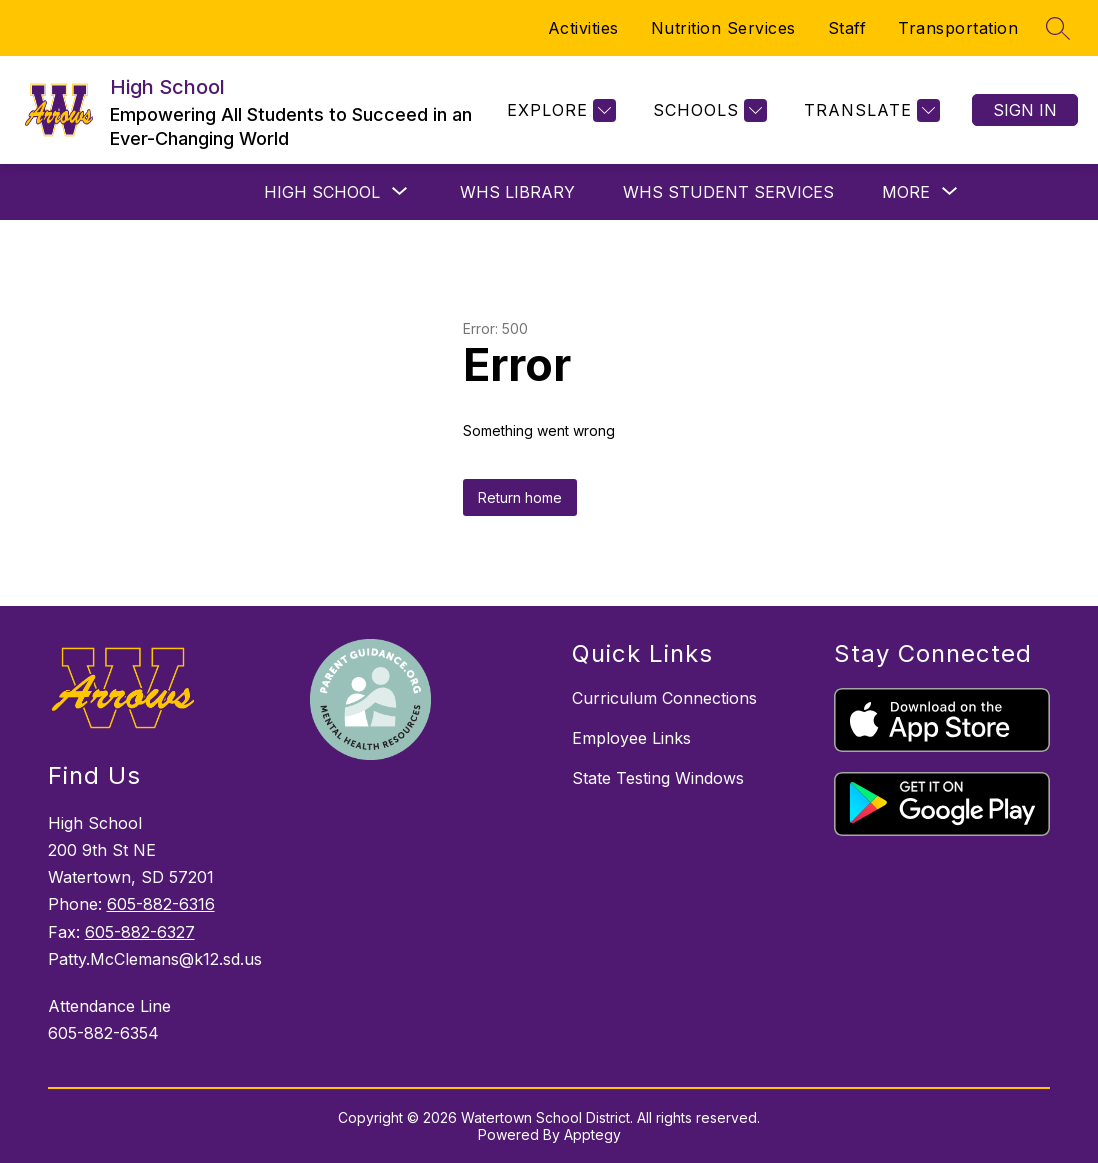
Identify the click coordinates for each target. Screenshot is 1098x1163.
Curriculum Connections (664, 698)
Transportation (958, 28)
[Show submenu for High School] (322, 192)
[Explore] (559, 110)
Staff (847, 28)
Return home (520, 497)
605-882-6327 (140, 932)
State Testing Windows (658, 778)
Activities (583, 28)
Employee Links (631, 738)
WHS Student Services (728, 192)
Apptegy (592, 1134)
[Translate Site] (869, 110)
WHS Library (517, 192)
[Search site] (1058, 28)
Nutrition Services (723, 28)
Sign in (1025, 110)
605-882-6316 (161, 904)
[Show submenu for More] (906, 192)
